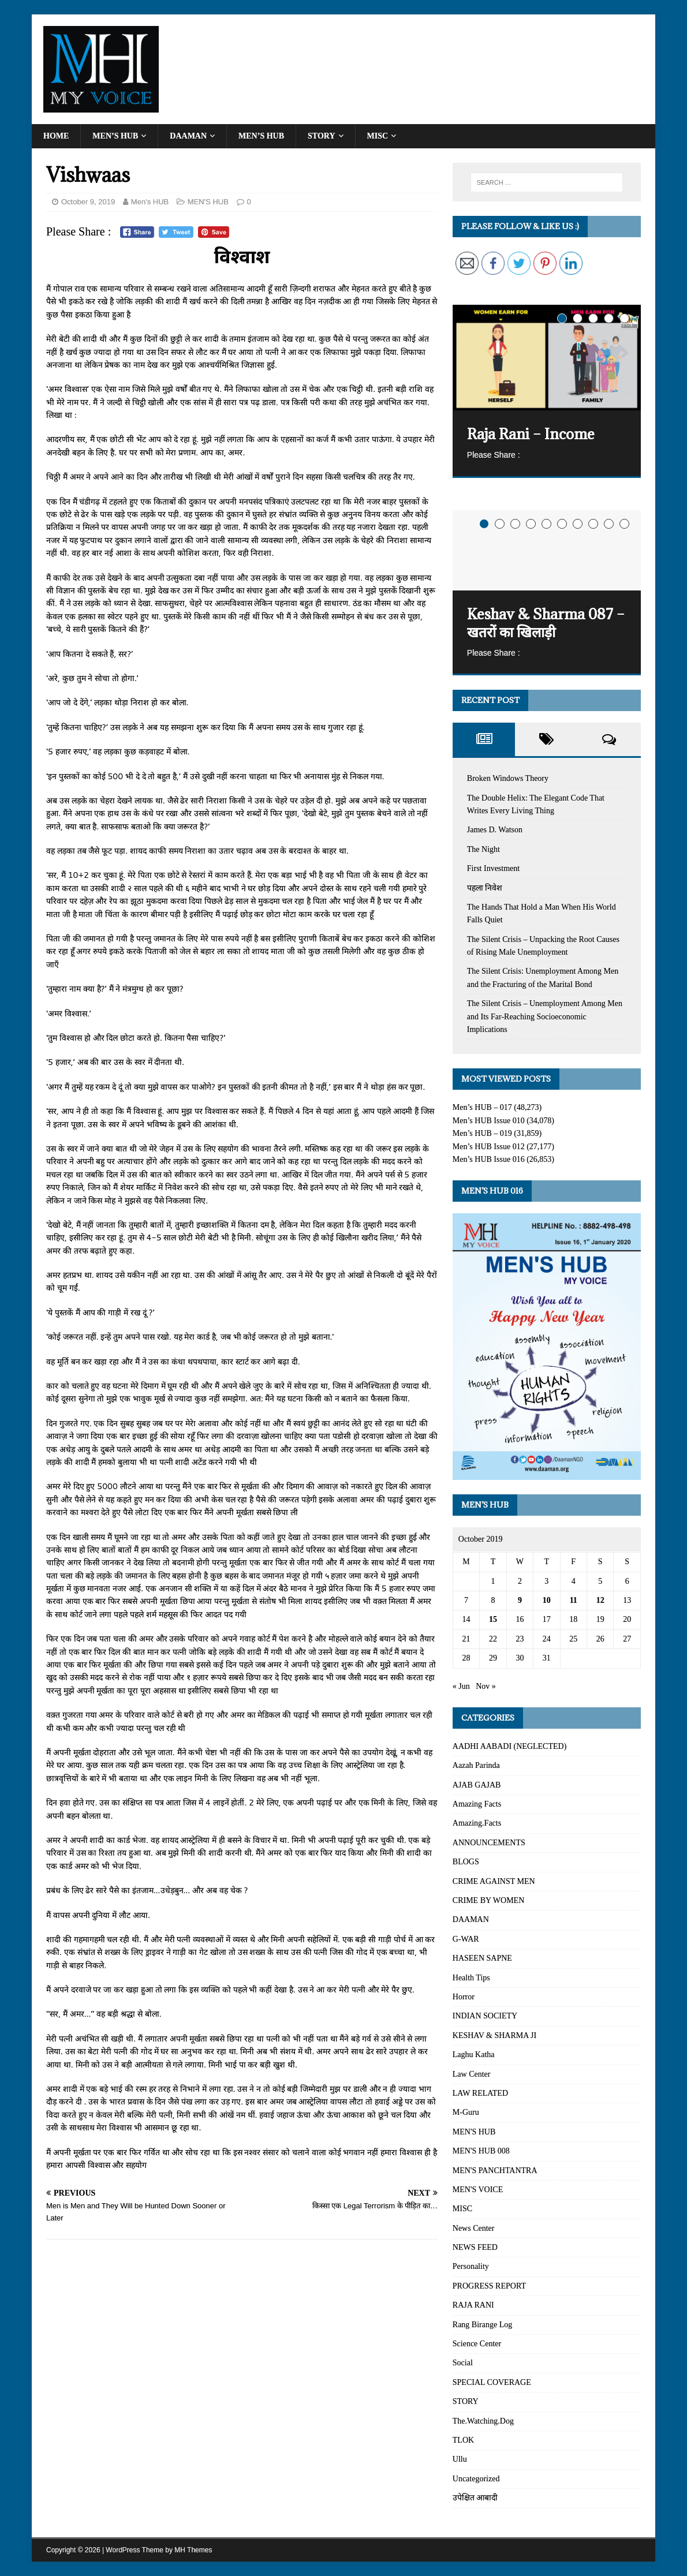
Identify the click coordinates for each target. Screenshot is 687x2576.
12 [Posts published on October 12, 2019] (600, 1600)
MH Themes (193, 2550)
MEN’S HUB (261, 136)
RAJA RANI (473, 2305)
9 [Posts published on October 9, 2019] (520, 1600)
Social (463, 2362)
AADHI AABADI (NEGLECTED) (510, 1746)
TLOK (463, 2440)
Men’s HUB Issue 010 (489, 1120)
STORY (321, 136)
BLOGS (466, 1861)
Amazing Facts (477, 1804)
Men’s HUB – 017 (482, 1107)
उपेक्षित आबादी (475, 2497)
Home (56, 136)
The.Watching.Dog (483, 2421)
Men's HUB (150, 201)
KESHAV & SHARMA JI (494, 2035)
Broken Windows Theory (507, 778)
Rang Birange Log (482, 2324)
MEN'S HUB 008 (481, 2151)
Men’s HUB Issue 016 (489, 1159)
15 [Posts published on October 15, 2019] (493, 1619)
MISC (378, 136)
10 (624, 524)
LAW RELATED (480, 2093)
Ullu (460, 2459)
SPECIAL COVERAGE (492, 2382)
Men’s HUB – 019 (482, 1133)
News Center (474, 2228)
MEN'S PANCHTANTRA (495, 2170)
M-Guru (466, 2112)
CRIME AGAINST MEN (494, 1881)
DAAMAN (188, 136)
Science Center (477, 2343)
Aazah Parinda (476, 1765)
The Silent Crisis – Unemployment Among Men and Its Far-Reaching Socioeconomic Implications (544, 1016)
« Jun (461, 1686)
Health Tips (471, 1977)
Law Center (472, 2074)
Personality (471, 2266)
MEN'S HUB (208, 201)
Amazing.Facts (477, 1823)
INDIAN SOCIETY (485, 2016)
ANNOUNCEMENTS (489, 1842)
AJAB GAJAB (477, 1785)
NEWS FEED (475, 2247)
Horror (464, 1996)
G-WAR (466, 1939)
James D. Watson (494, 829)
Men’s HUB (115, 136)
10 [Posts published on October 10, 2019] (547, 1600)
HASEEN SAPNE (482, 1958)
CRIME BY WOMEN (488, 1900)
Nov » (486, 1686)
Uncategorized (476, 2478)
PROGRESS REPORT (489, 2286)
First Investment (493, 868)
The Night (483, 849)
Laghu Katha (474, 2054)
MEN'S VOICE (478, 2189)
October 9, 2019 (88, 201)
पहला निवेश (485, 888)
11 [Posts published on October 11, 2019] (573, 1600)
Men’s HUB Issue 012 (489, 1146)
